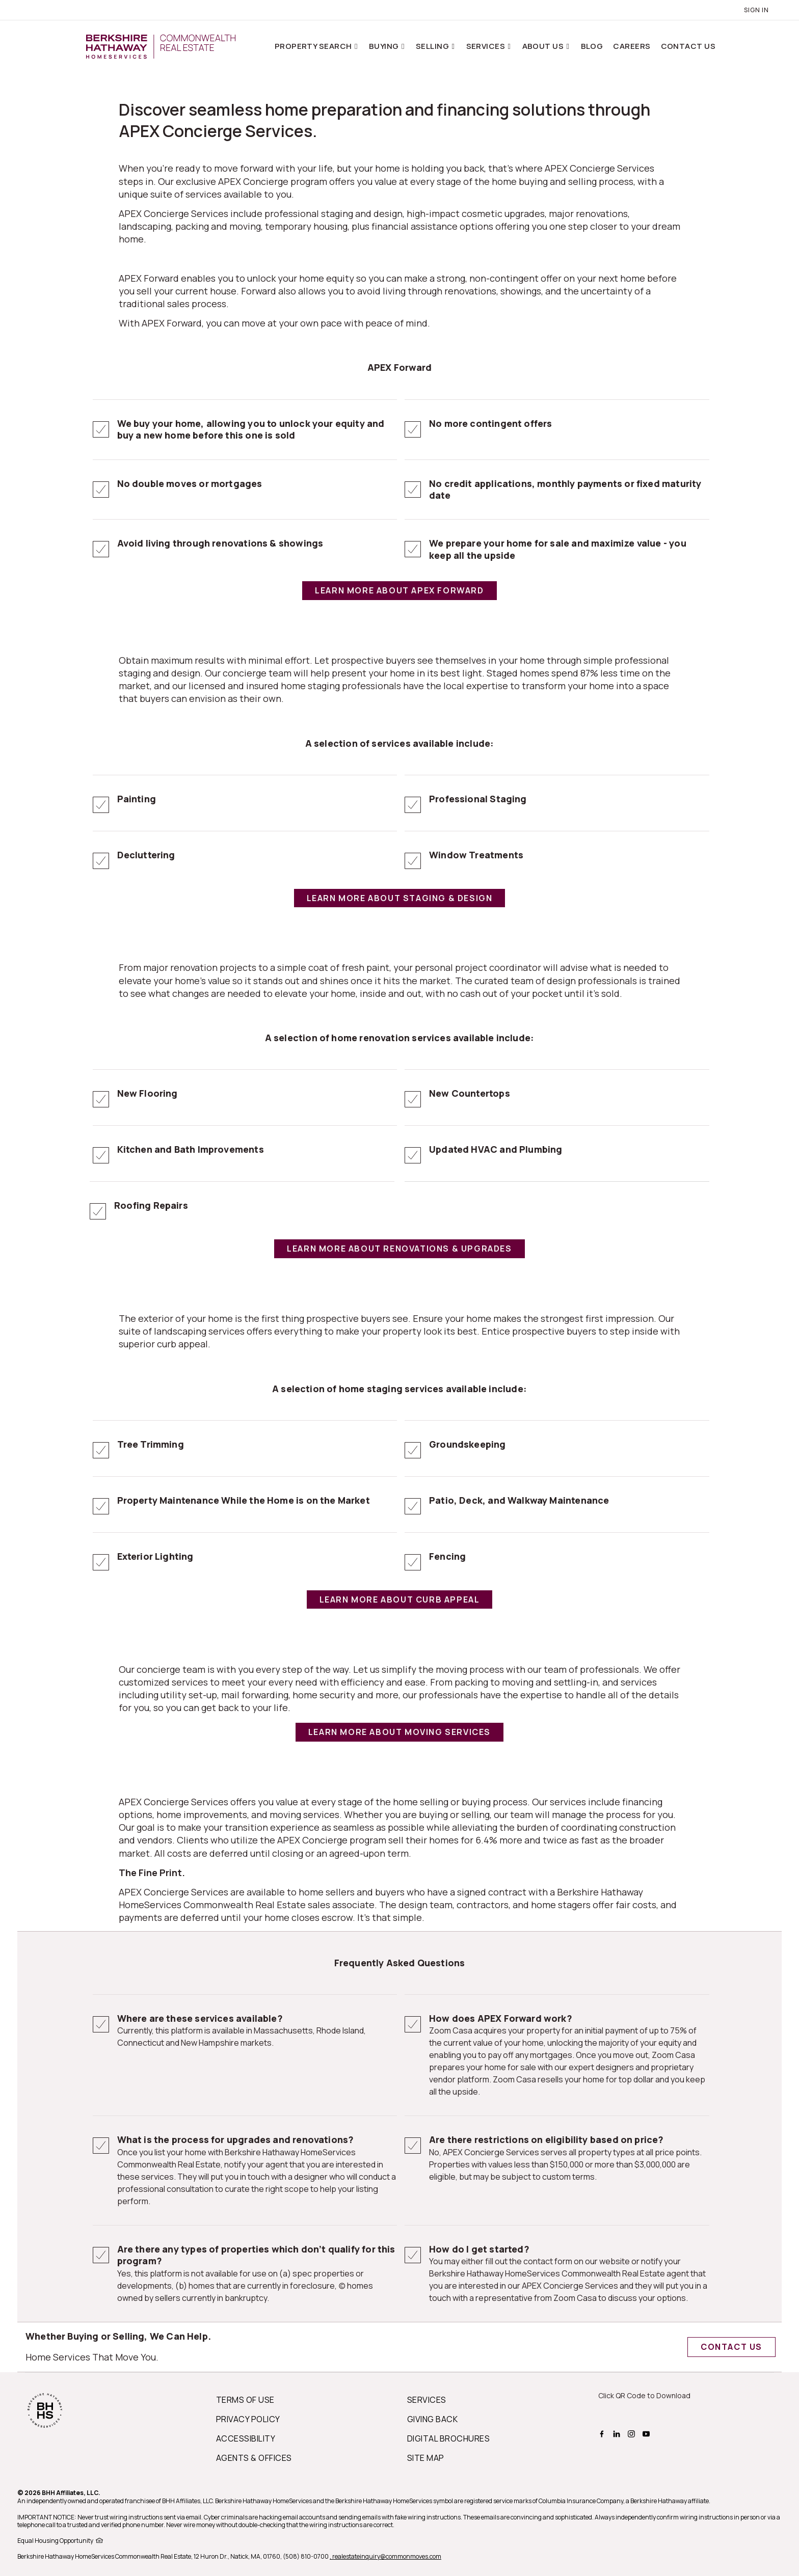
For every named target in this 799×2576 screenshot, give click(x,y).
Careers (631, 46)
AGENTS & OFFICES (254, 2457)
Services (486, 46)
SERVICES (426, 2399)
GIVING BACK (432, 2419)
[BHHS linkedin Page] (618, 2432)
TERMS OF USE (245, 2399)
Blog (592, 46)
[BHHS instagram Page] (632, 2432)
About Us (544, 46)
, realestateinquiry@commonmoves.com (385, 2556)
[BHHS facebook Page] (603, 2432)
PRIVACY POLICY (248, 2419)
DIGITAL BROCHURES (448, 2438)
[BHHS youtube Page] (647, 2432)
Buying (385, 46)
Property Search (314, 46)
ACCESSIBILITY (245, 2438)
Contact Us (688, 46)
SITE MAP (425, 2457)
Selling (433, 46)
